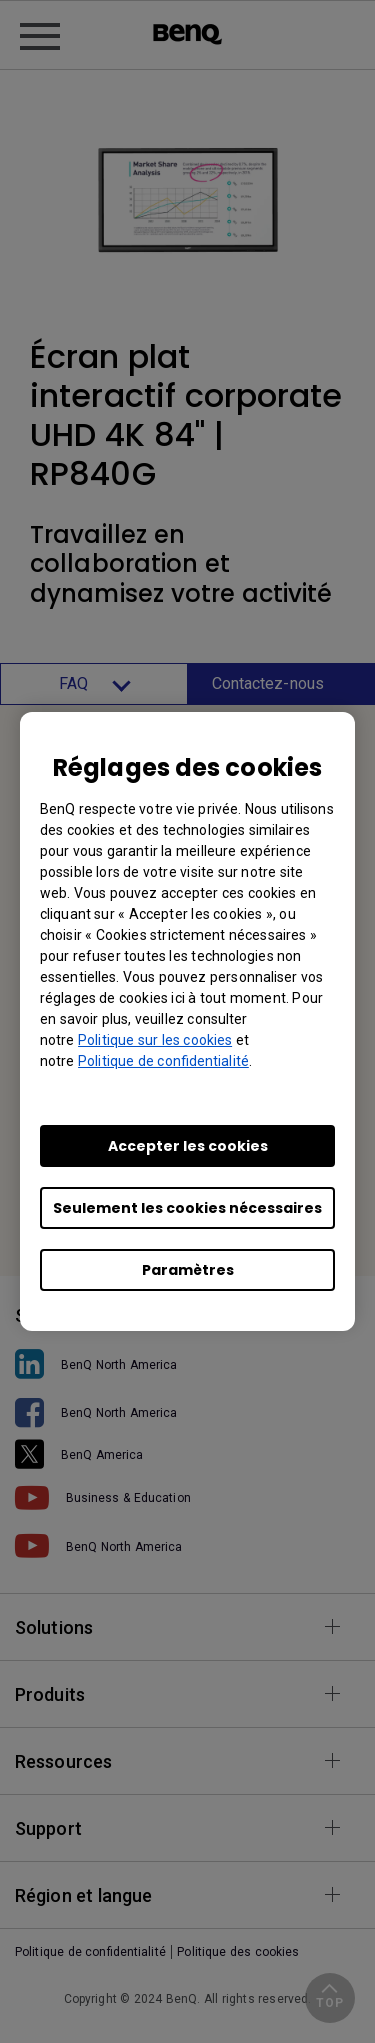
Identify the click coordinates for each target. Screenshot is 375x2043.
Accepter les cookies (188, 1146)
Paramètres (188, 1270)
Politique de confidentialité (163, 1061)
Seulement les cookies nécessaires (187, 1208)
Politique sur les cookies (155, 1040)
